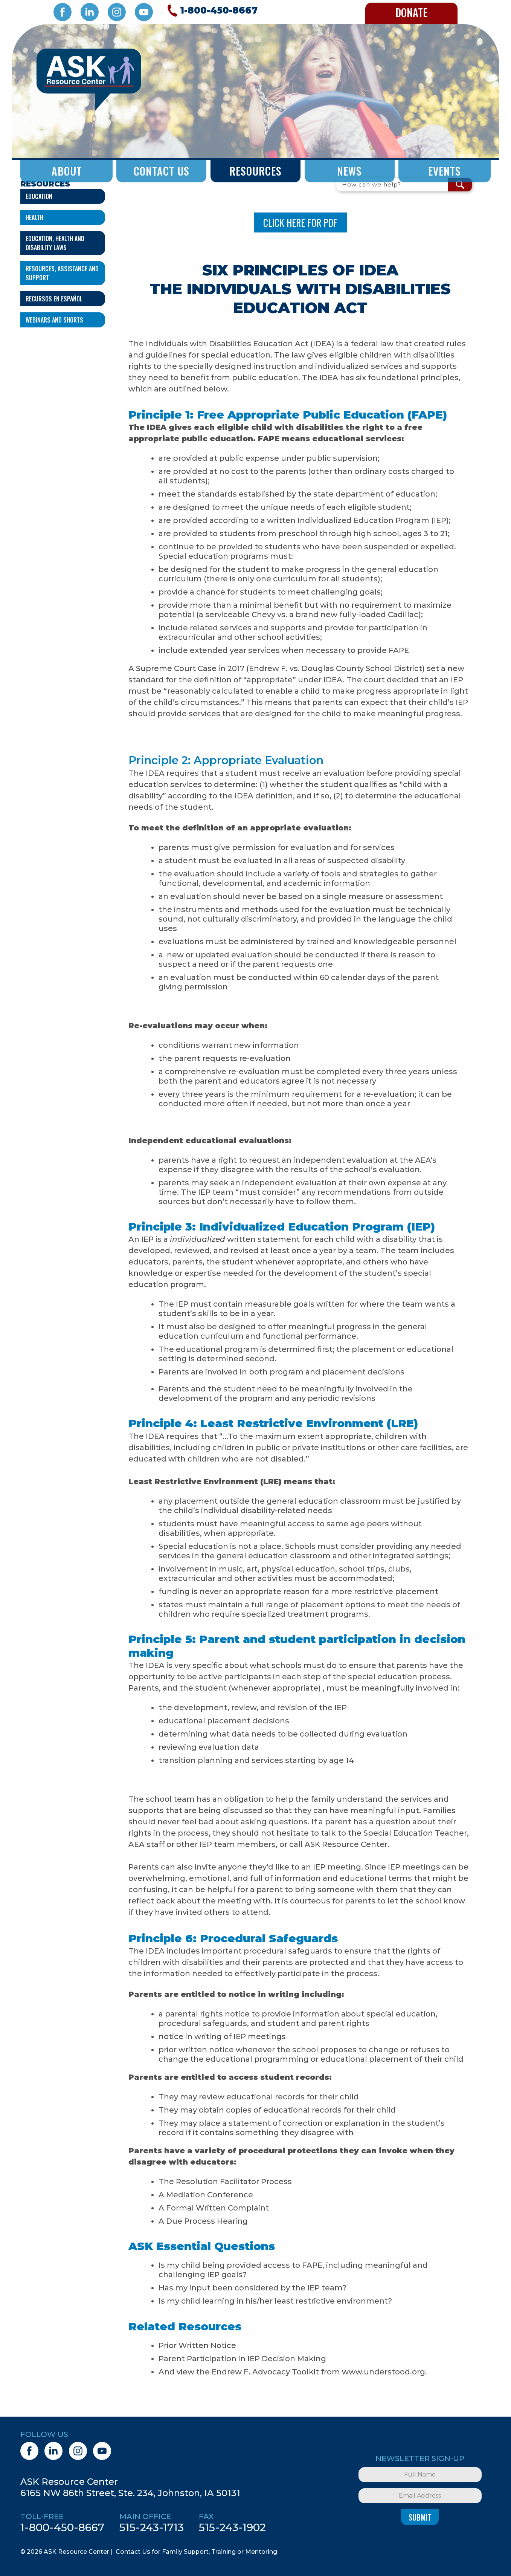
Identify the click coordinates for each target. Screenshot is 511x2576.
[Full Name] (420, 2474)
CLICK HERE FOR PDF (300, 222)
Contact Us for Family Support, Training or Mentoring (196, 2551)
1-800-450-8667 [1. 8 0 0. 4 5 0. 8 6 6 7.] (62, 2527)
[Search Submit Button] (460, 184)
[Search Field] (392, 184)
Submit (420, 2517)
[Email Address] (420, 2495)
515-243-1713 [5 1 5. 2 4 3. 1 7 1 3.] (151, 2527)
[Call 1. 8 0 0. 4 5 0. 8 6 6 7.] (211, 10)
